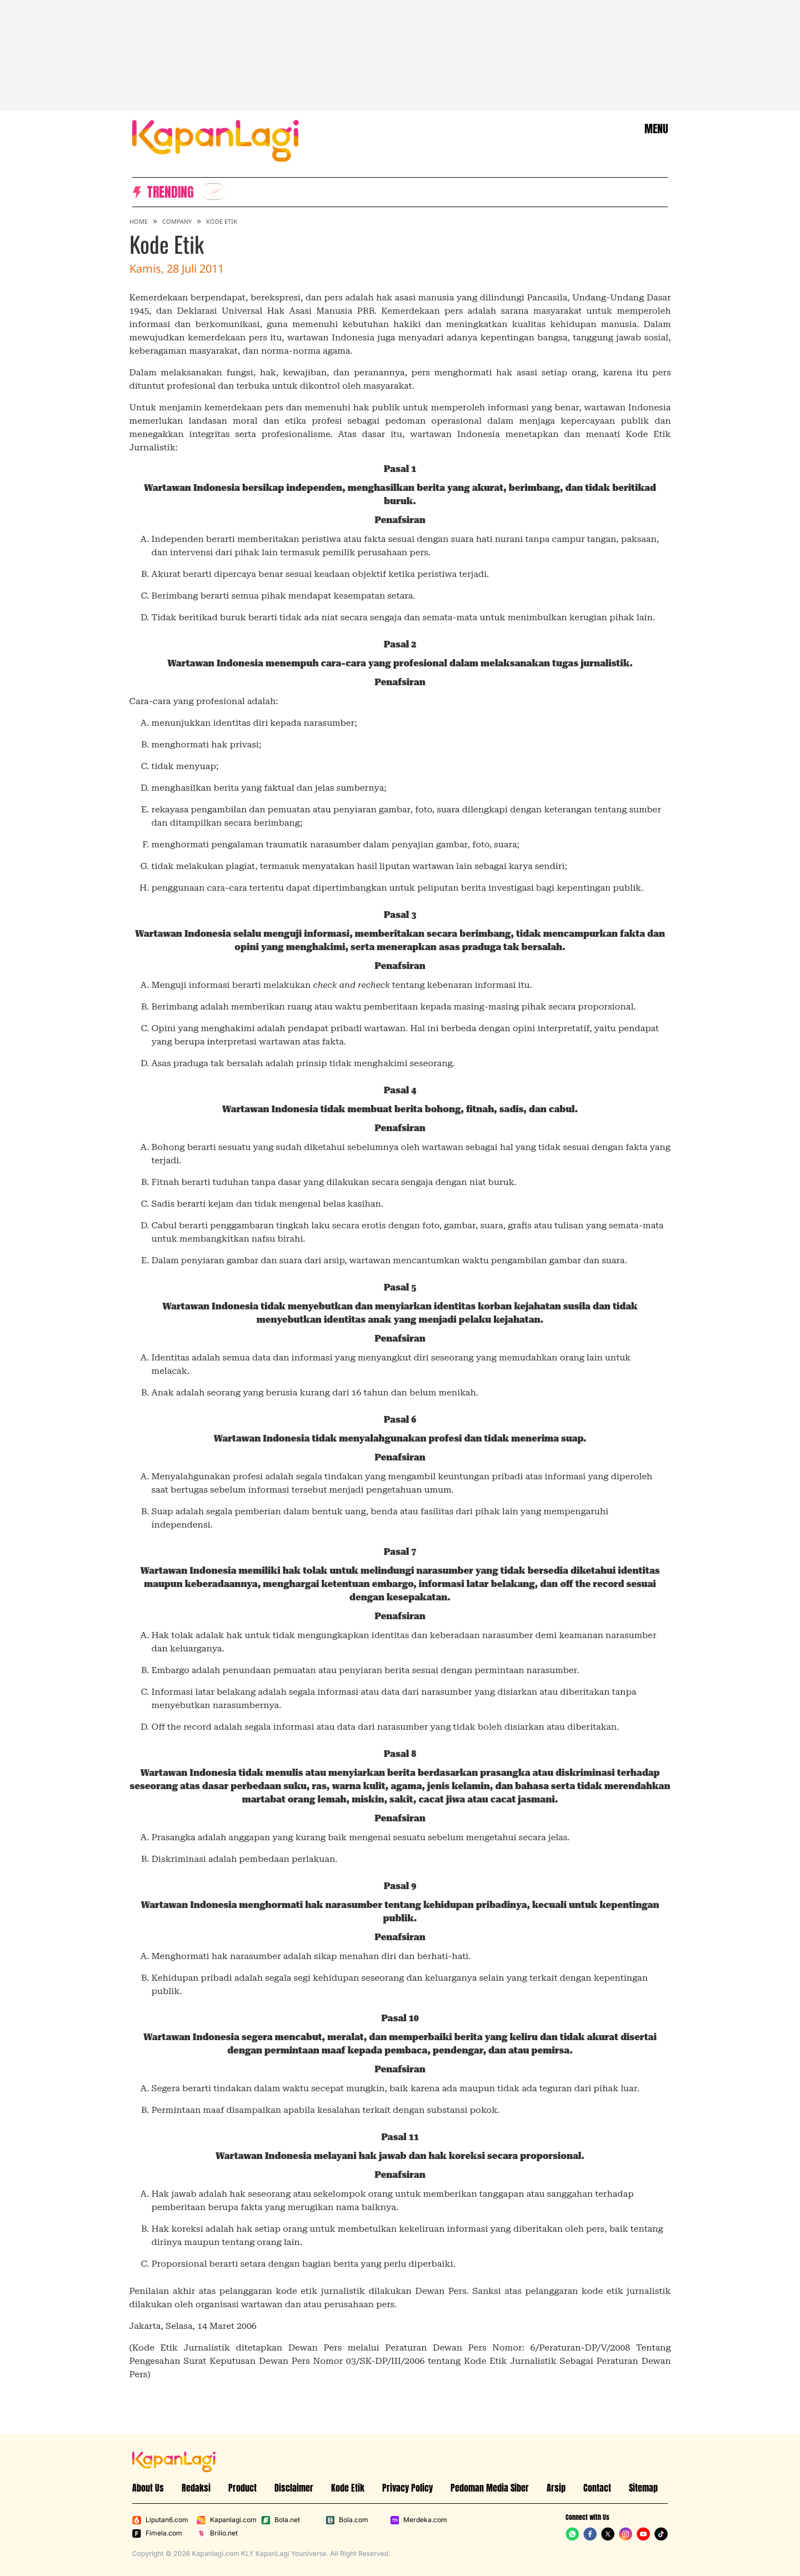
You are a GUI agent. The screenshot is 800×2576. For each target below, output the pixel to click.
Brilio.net (217, 2533)
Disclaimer (293, 2487)
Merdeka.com (418, 2519)
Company (177, 221)
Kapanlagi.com (227, 2519)
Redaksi (196, 2487)
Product (242, 2487)
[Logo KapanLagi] (215, 139)
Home (138, 221)
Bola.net (280, 2519)
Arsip (556, 2487)
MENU (656, 129)
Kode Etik (221, 221)
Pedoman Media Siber (490, 2487)
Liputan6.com (160, 2519)
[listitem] (213, 191)
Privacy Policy (407, 2487)
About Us (148, 2487)
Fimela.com (157, 2533)
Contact (597, 2487)
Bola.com (347, 2519)
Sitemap (643, 2487)
